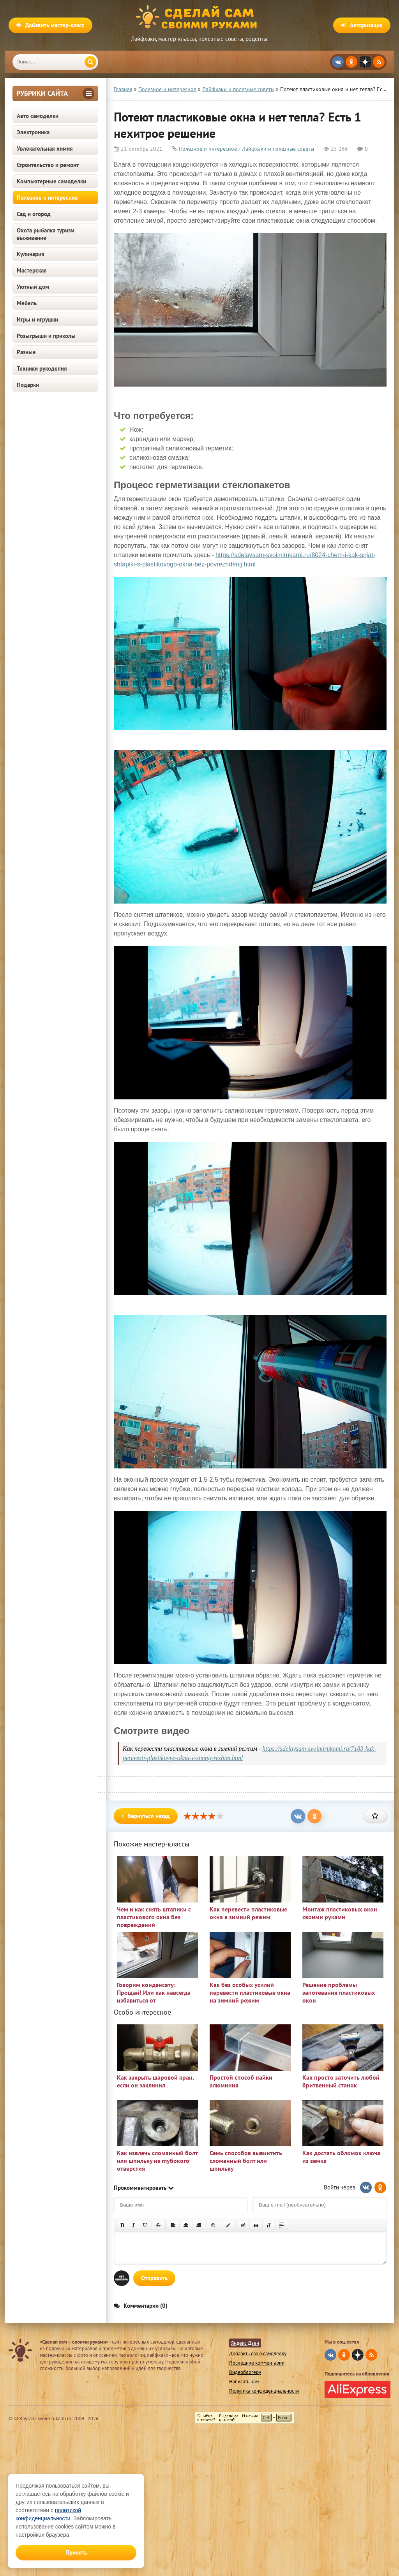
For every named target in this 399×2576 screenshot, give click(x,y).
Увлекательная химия (45, 148)
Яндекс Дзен (245, 2343)
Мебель (27, 303)
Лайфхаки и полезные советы (278, 148)
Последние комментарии (256, 2363)
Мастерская (32, 270)
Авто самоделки (37, 116)
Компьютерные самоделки (51, 181)
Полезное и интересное (47, 197)
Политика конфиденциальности (264, 2391)
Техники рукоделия (42, 368)
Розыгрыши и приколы (46, 335)
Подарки (28, 385)
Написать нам (244, 2381)
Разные (26, 352)
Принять (76, 2552)
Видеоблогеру (245, 2372)
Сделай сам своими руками (199, 17)
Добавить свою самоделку (257, 2353)
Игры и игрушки (37, 319)
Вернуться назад (146, 1816)
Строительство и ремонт (48, 165)
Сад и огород (34, 214)
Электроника (33, 132)
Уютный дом (33, 286)
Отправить (154, 2278)
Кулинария (30, 254)
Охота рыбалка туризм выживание (45, 234)
